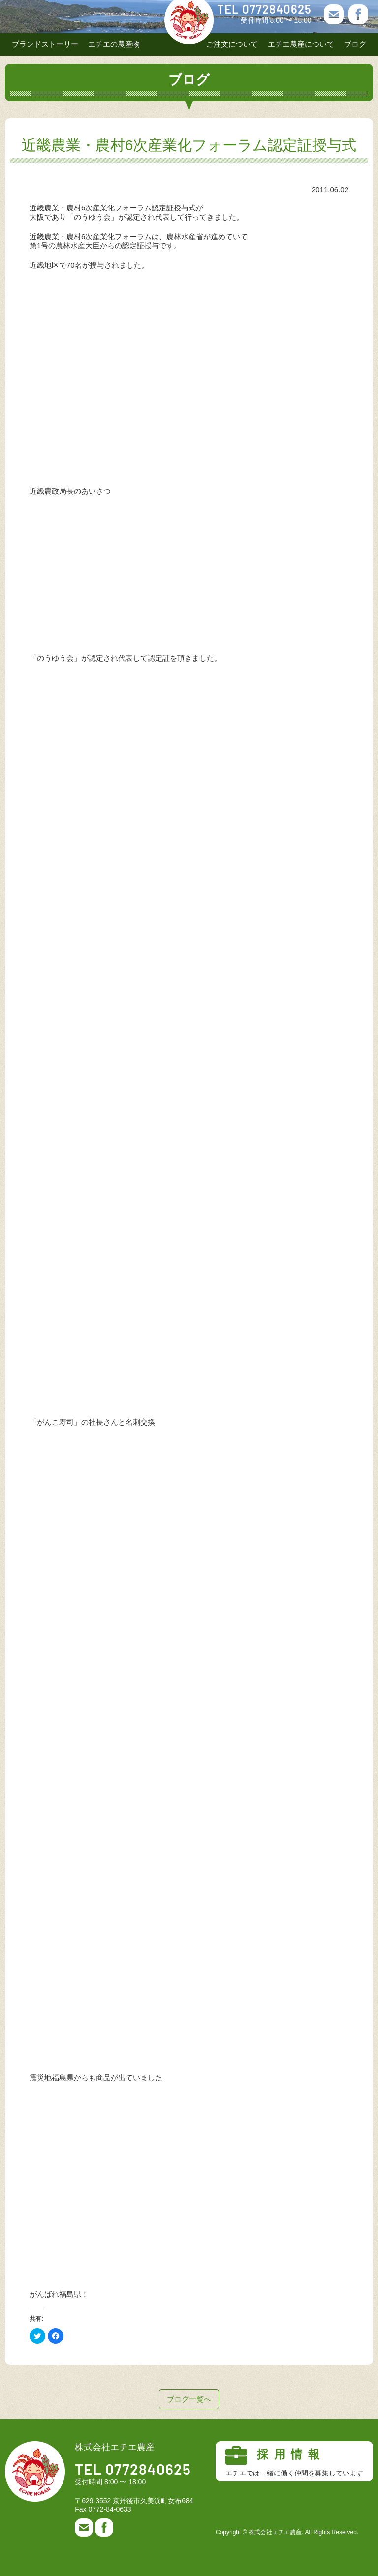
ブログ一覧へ (189, 2399)
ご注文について (232, 44)
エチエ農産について (301, 44)
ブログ (355, 44)
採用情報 (294, 2461)
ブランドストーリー (45, 44)
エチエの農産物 (114, 44)
